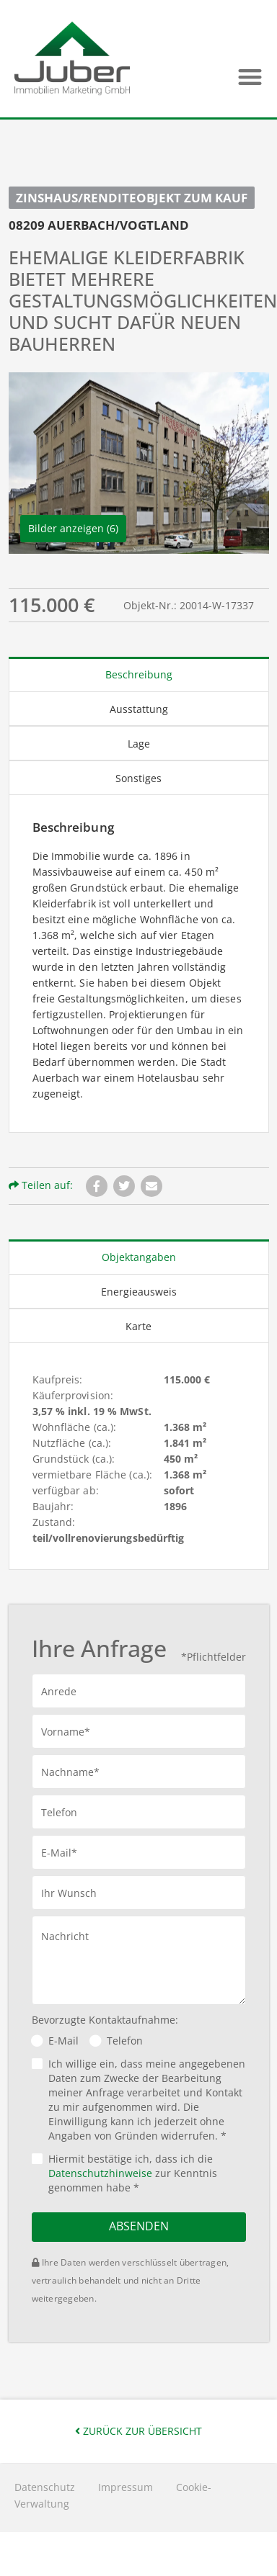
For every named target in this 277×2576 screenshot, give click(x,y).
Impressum (125, 2487)
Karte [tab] (138, 1326)
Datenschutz (44, 2487)
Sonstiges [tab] (138, 778)
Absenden (139, 2226)
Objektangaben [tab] (139, 1257)
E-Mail (63, 2040)
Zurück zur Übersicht (138, 2431)
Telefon (125, 2040)
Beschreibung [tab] (138, 674)
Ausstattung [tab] (139, 709)
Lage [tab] (139, 743)
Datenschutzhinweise (100, 2173)
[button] (250, 77)
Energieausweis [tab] (139, 1291)
